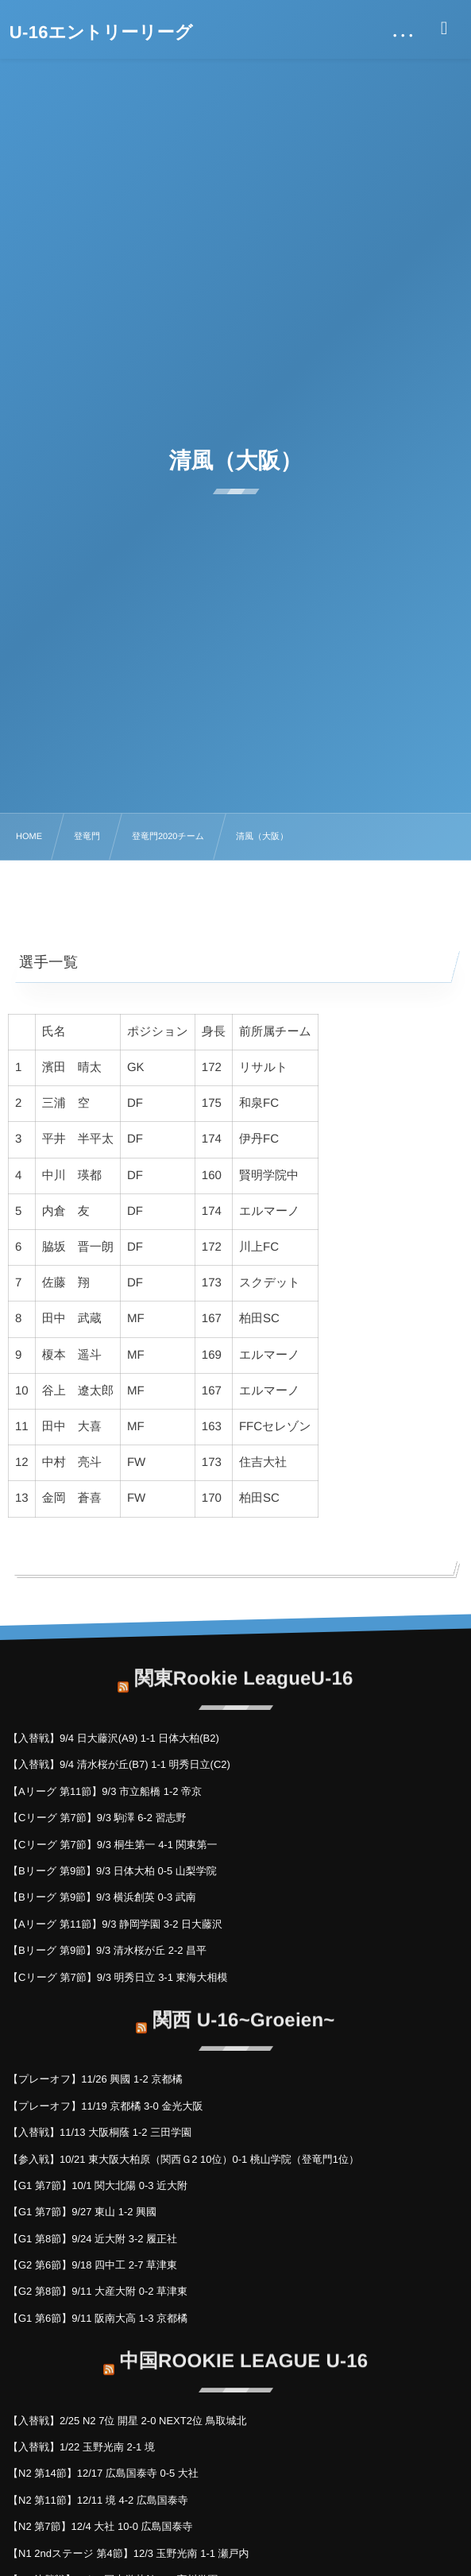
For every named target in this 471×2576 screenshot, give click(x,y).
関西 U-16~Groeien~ (243, 2010)
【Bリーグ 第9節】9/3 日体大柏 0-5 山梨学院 (112, 1871)
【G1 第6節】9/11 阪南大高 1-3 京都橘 (97, 2318)
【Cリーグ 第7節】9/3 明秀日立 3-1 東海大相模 (118, 1977)
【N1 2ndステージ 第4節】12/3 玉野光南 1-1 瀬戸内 (128, 2553)
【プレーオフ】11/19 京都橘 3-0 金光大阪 (105, 2106)
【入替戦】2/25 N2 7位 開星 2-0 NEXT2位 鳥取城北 (127, 2421)
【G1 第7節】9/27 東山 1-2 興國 (82, 2212)
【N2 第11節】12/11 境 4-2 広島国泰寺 (98, 2500)
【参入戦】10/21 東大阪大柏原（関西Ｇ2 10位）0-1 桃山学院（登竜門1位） (183, 2159)
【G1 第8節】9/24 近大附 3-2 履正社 (92, 2239)
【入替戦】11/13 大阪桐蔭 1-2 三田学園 (99, 2132)
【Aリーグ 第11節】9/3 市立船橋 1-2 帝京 (105, 1791)
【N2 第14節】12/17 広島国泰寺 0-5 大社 (103, 2473)
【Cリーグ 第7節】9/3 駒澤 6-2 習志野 (97, 1818)
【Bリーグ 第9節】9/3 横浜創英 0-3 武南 (102, 1897)
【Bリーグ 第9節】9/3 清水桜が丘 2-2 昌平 (107, 1950)
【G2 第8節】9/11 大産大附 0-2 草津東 (97, 2291)
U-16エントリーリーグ (101, 32)
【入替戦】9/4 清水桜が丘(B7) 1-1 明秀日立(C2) (119, 1764)
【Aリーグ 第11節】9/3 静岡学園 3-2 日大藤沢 (115, 1924)
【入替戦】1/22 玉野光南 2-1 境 (81, 2447)
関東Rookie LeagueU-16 (243, 1670)
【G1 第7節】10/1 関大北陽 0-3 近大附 (97, 2185)
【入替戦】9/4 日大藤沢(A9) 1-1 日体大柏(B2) (113, 1738)
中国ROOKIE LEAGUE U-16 (244, 2352)
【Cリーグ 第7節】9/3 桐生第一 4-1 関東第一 (113, 1845)
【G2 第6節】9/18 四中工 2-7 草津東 (92, 2265)
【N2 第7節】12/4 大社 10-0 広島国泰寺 (100, 2526)
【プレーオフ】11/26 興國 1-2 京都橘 (95, 2079)
